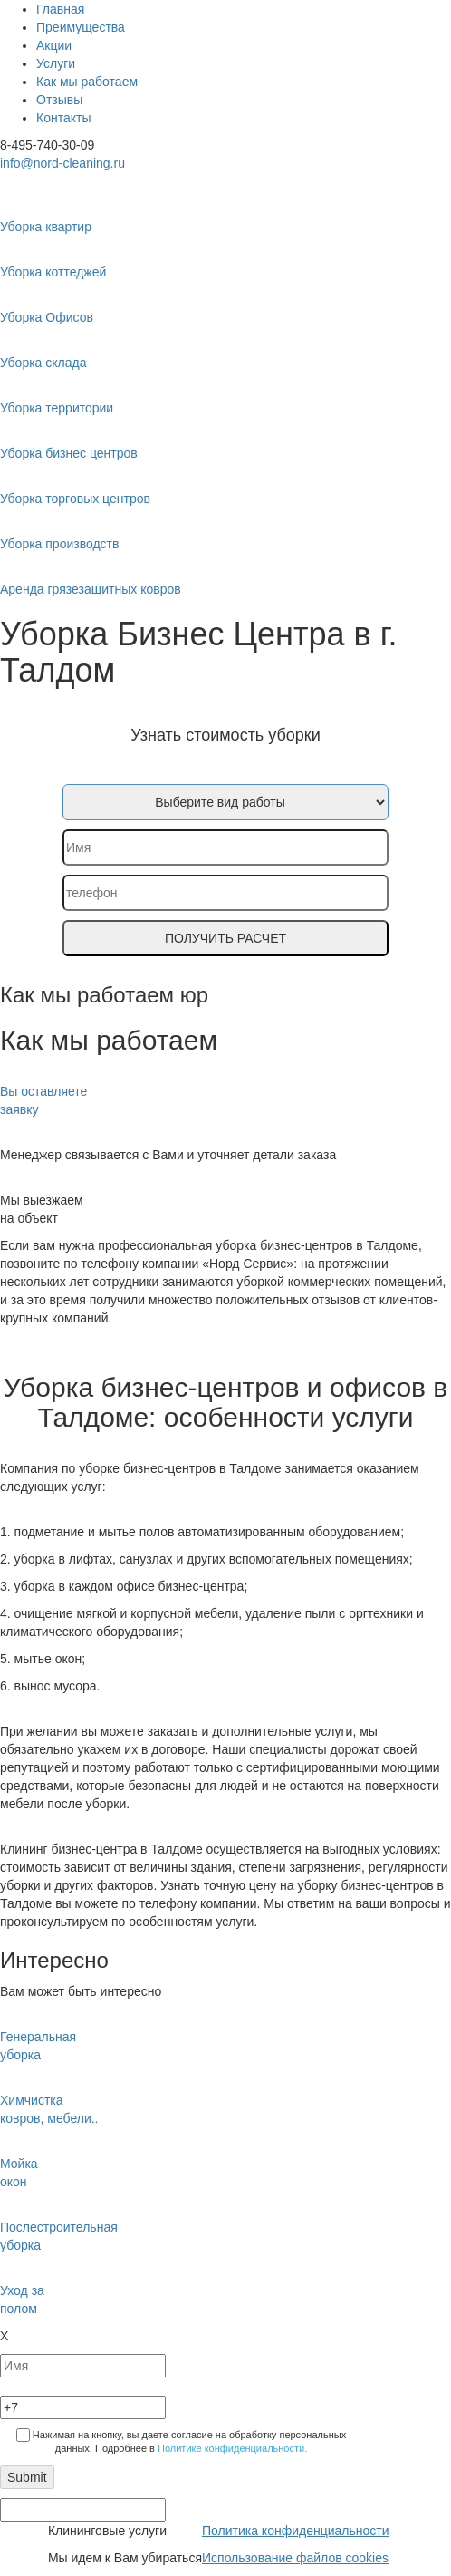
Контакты (63, 118)
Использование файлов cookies (295, 2558)
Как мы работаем (87, 81)
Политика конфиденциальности (295, 2530)
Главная (60, 9)
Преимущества (80, 27)
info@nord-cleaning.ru (62, 163)
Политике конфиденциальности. (232, 2448)
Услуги (55, 63)
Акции (54, 45)
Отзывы (59, 99)
